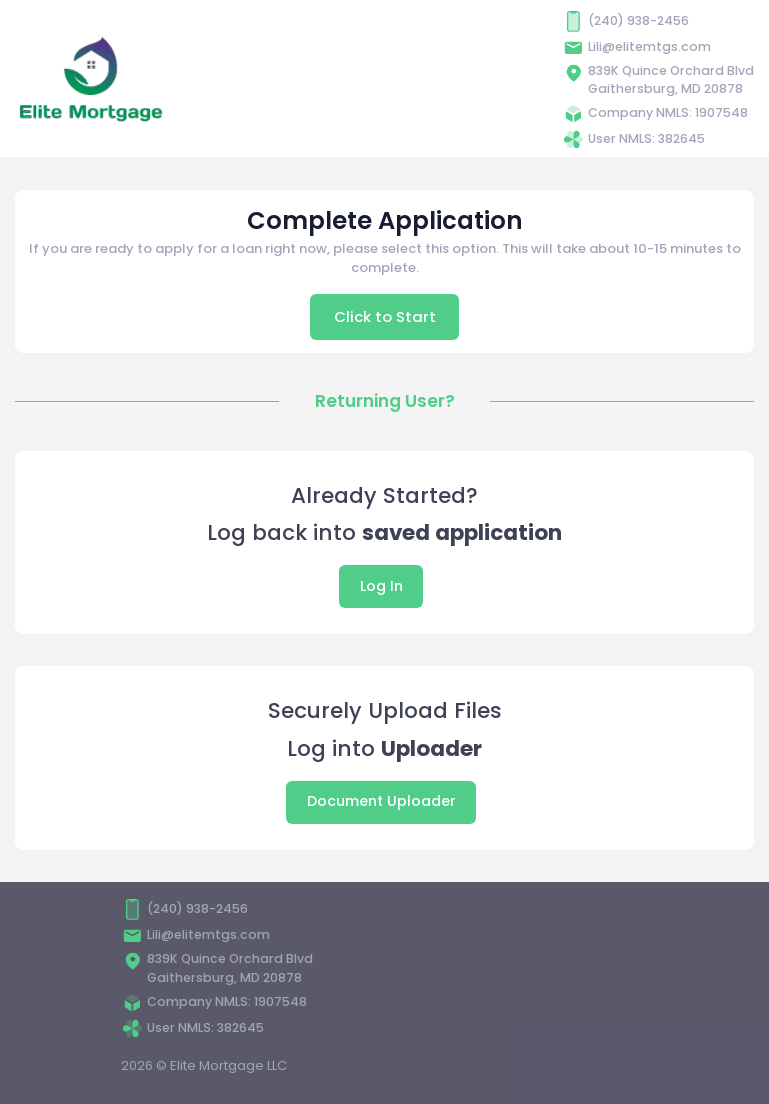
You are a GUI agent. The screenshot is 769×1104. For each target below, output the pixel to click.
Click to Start (385, 316)
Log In (381, 586)
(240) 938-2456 (638, 20)
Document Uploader (381, 801)
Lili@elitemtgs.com (649, 46)
